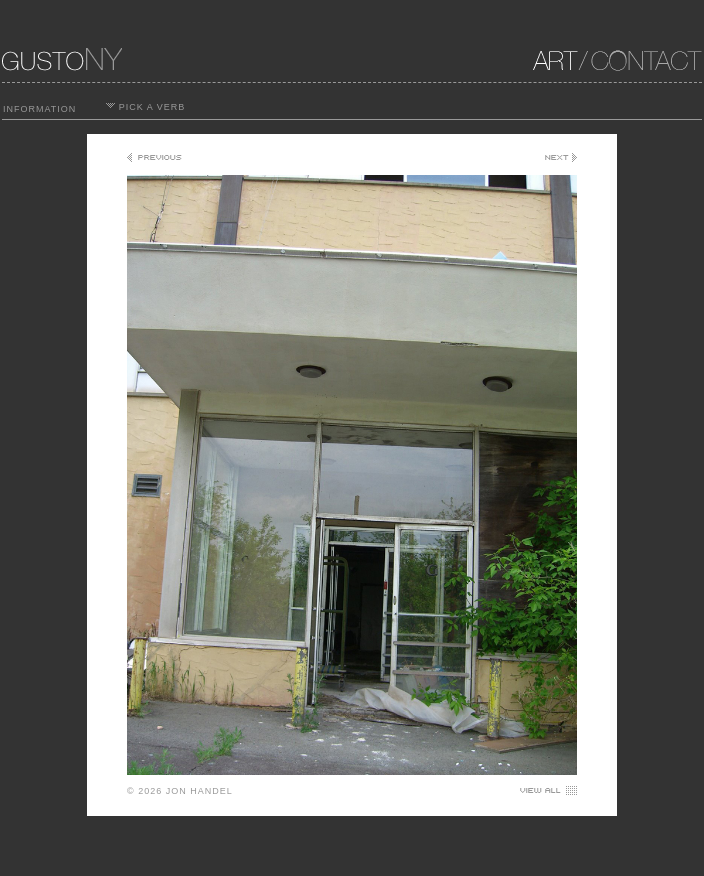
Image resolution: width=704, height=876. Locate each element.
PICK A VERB (145, 107)
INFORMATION (39, 109)
